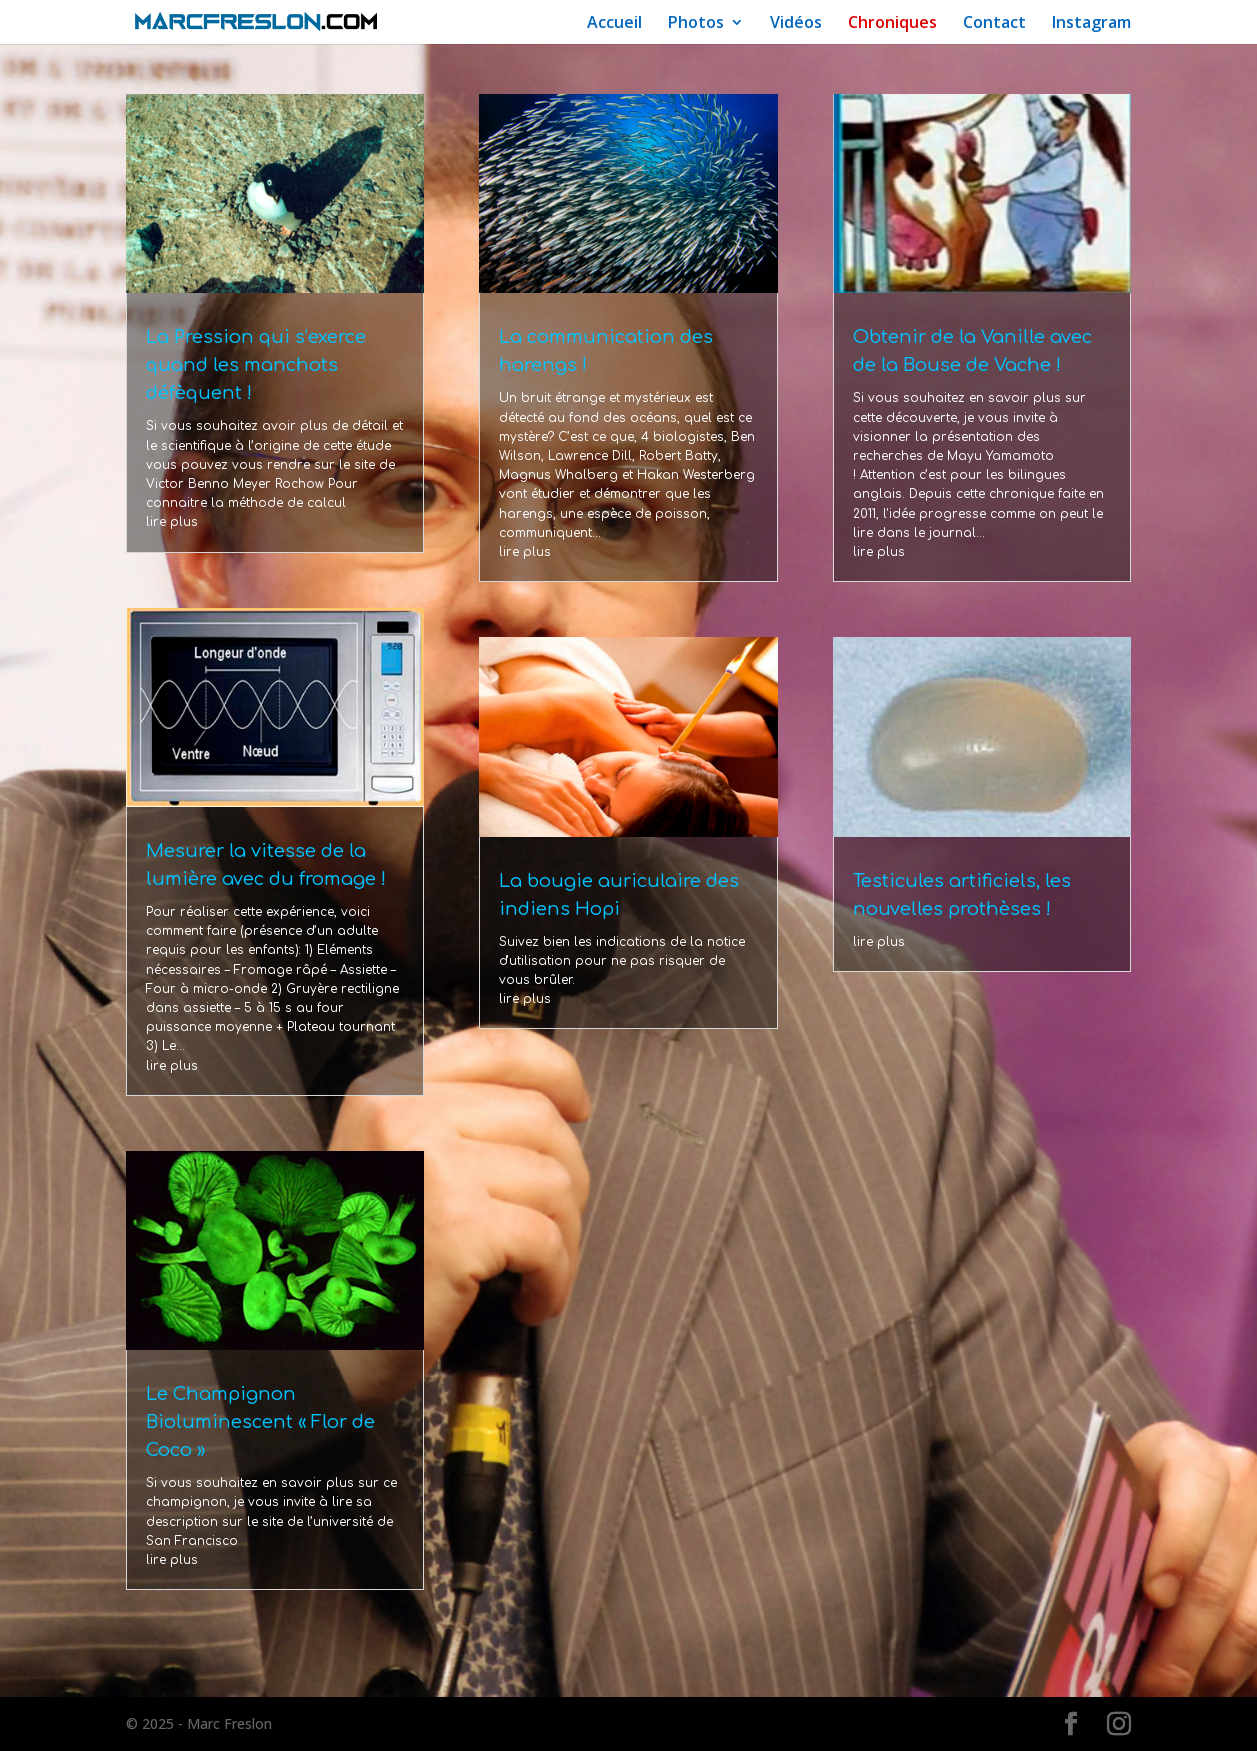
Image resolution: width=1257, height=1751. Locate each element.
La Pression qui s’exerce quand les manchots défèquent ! (256, 365)
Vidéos (796, 24)
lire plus (172, 522)
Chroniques (892, 24)
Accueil (614, 24)
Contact (994, 24)
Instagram (1091, 24)
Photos (696, 24)
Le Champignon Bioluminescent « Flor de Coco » (260, 1422)
